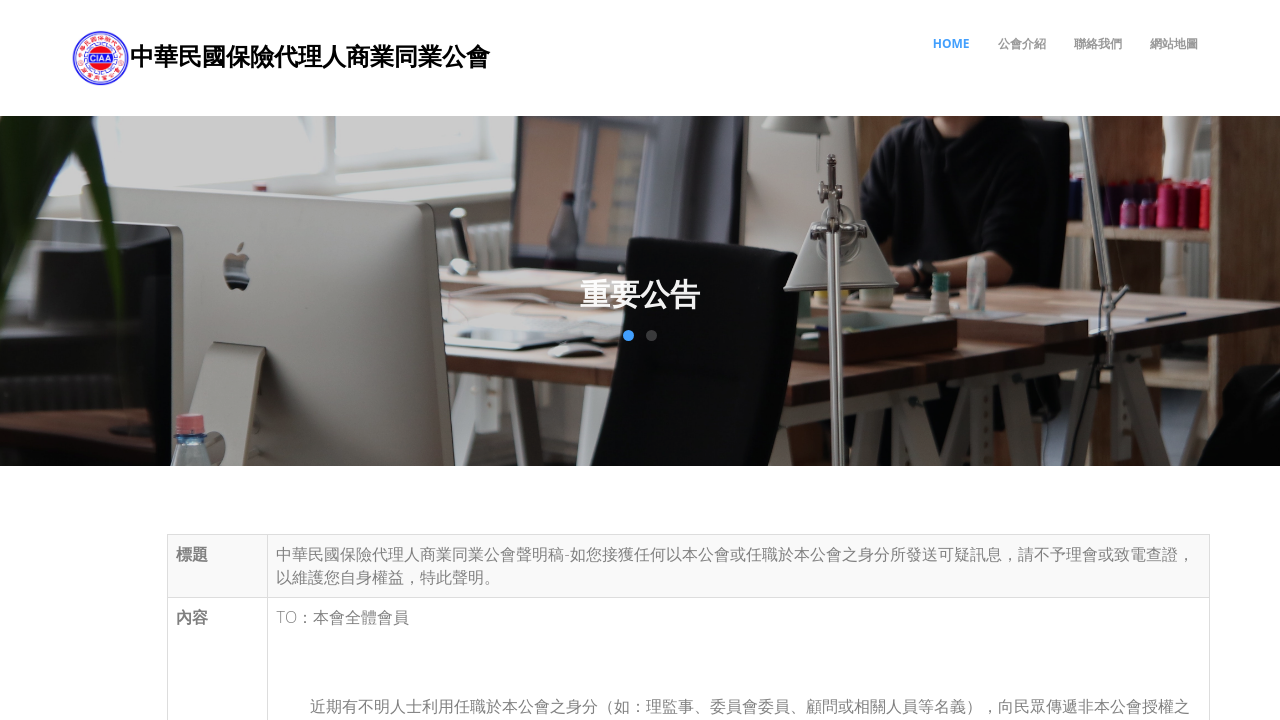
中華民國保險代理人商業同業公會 (310, 55)
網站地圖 (1174, 43)
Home (951, 43)
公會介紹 (1022, 43)
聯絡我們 (1098, 43)
